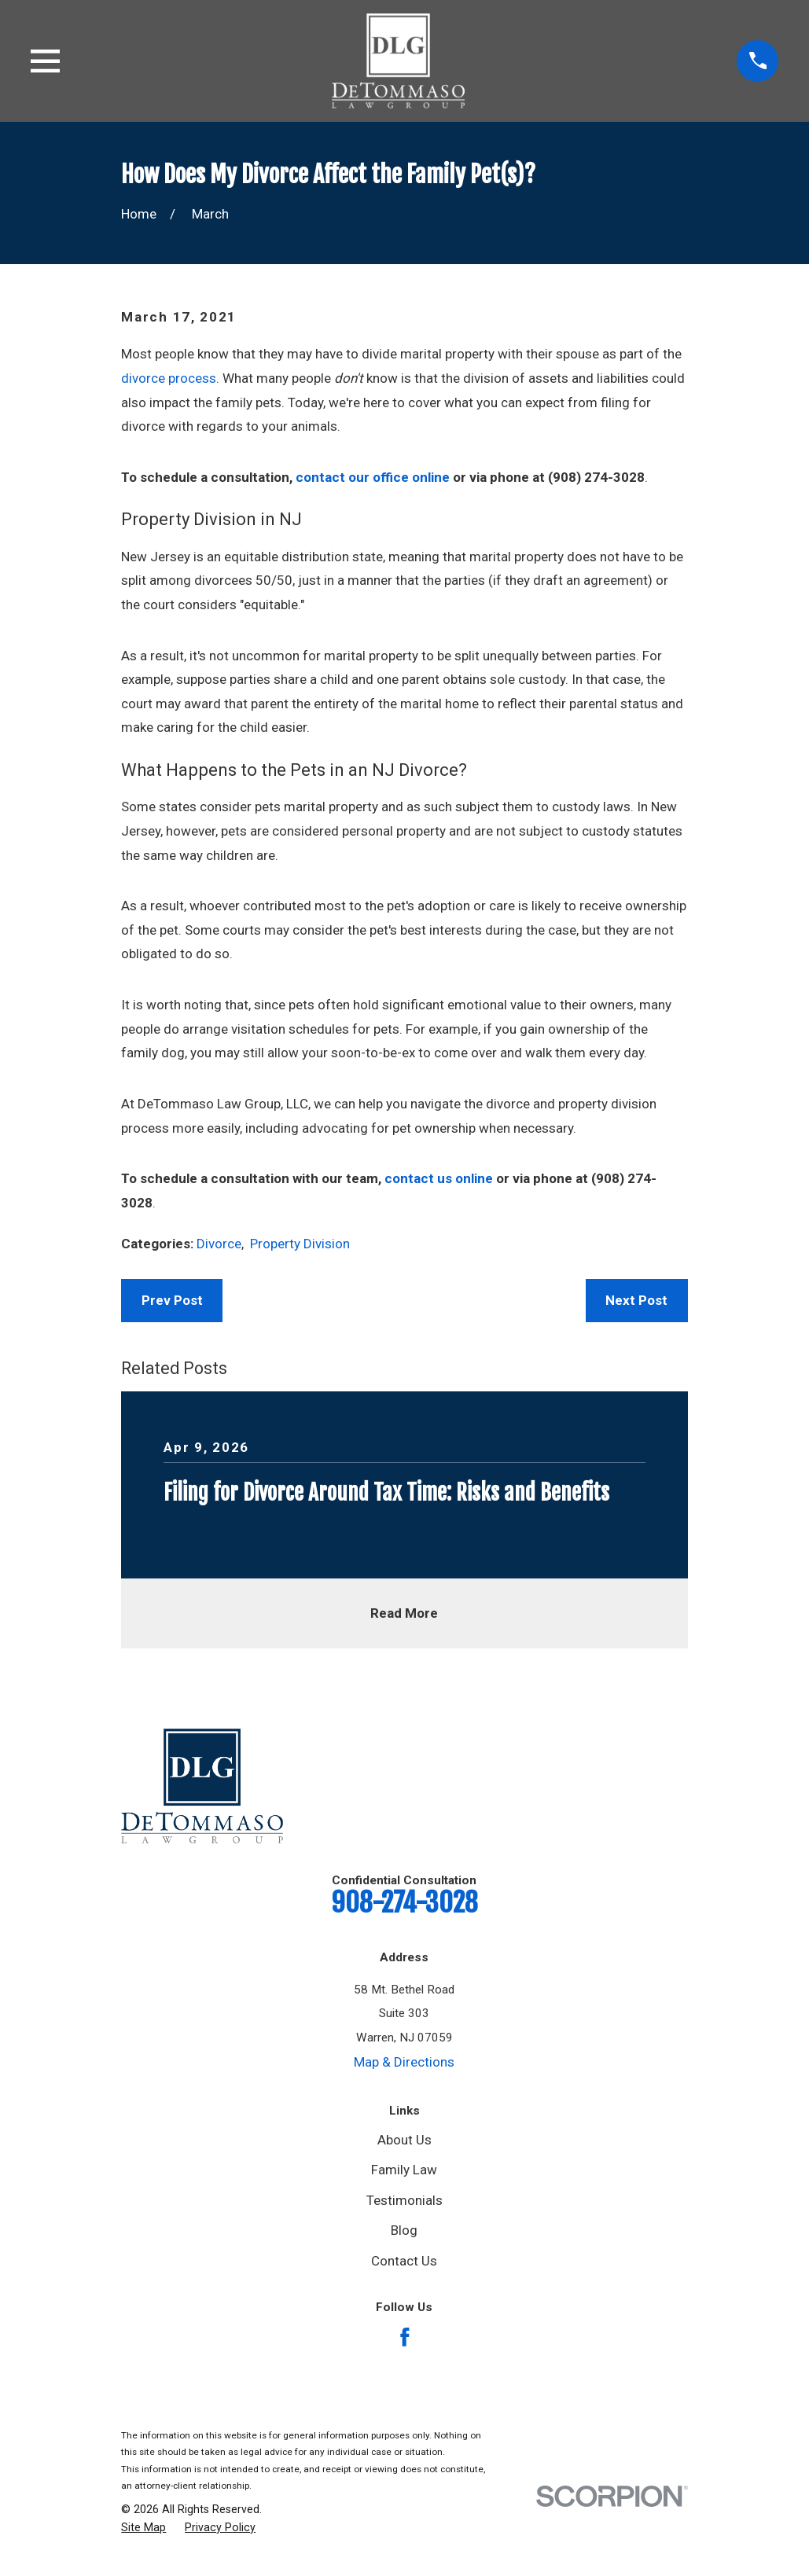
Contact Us (404, 2261)
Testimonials (404, 2200)
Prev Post (172, 1300)
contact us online (438, 1178)
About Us (404, 2140)
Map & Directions (404, 2062)
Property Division (300, 1243)
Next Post (636, 1300)
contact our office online (373, 477)
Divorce (219, 1243)
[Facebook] (404, 2337)
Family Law (404, 2169)
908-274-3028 (404, 1902)
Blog (404, 2230)
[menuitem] (143, 2528)
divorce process (168, 378)
